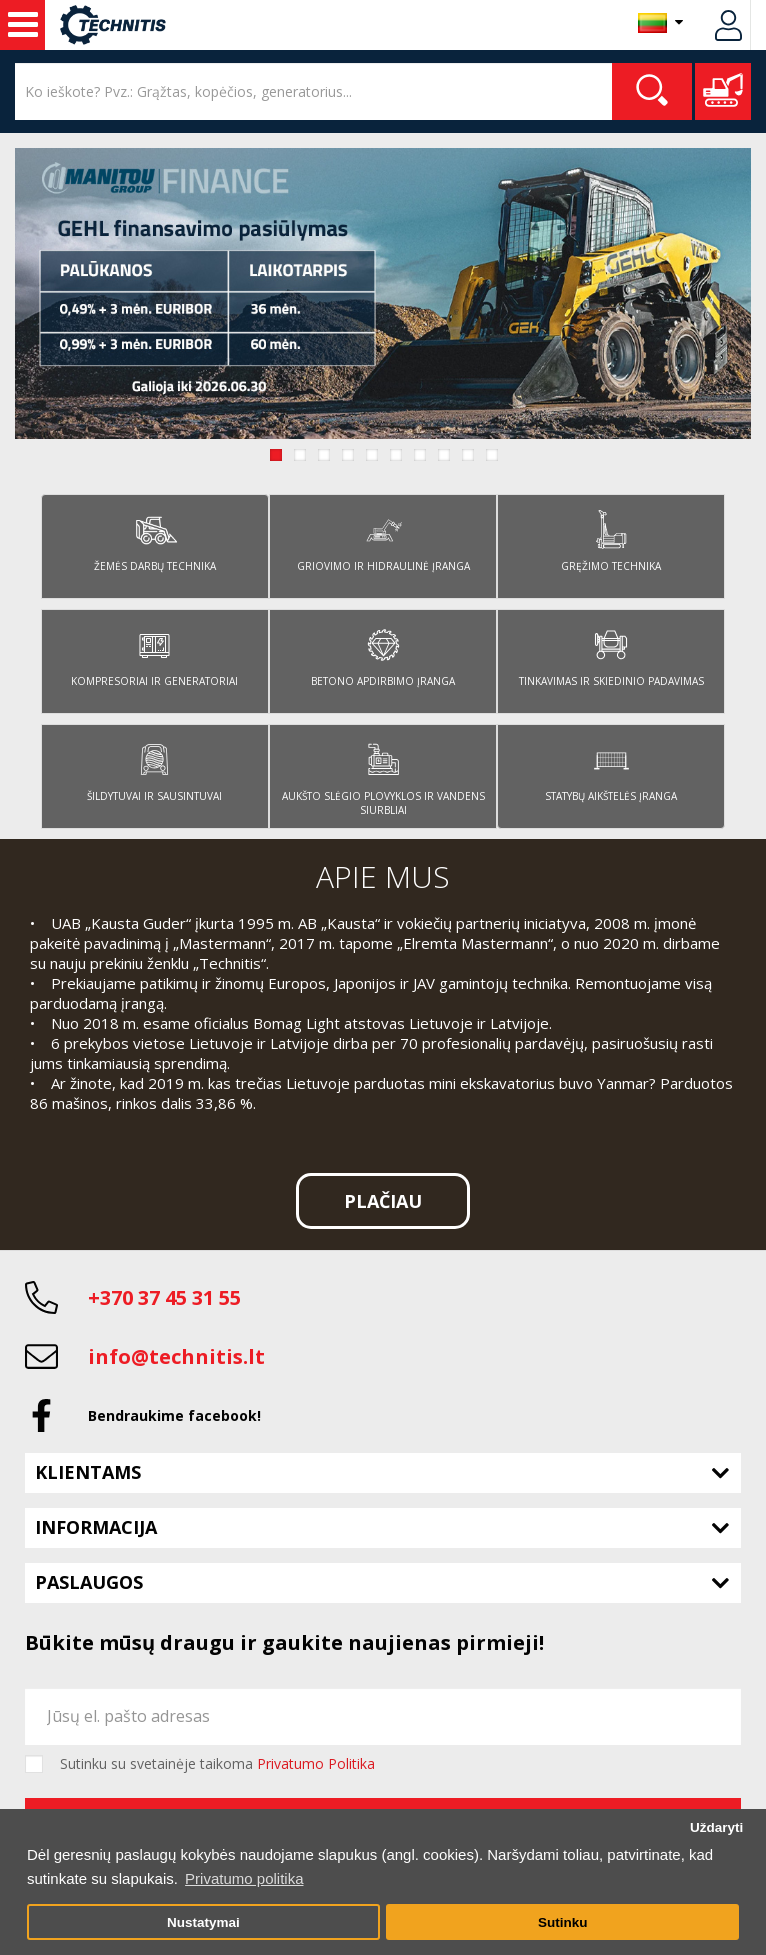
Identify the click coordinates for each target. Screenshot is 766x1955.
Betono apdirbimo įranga (383, 652)
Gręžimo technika (611, 537)
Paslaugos (89, 1582)
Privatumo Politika (316, 1763)
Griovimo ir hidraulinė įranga (383, 537)
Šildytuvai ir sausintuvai (154, 767)
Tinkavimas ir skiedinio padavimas (611, 652)
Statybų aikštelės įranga (611, 767)
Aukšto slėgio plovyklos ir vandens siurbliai (383, 774)
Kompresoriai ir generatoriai (154, 652)
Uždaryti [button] (716, 1827)
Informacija (96, 1527)
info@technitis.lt (176, 1356)
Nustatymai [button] (203, 1922)
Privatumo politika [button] (244, 1878)
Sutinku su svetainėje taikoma (217, 1764)
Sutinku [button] (563, 1922)
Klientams (88, 1472)
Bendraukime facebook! (174, 1415)
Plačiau (383, 1201)
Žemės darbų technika (155, 537)
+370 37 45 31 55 (164, 1297)
